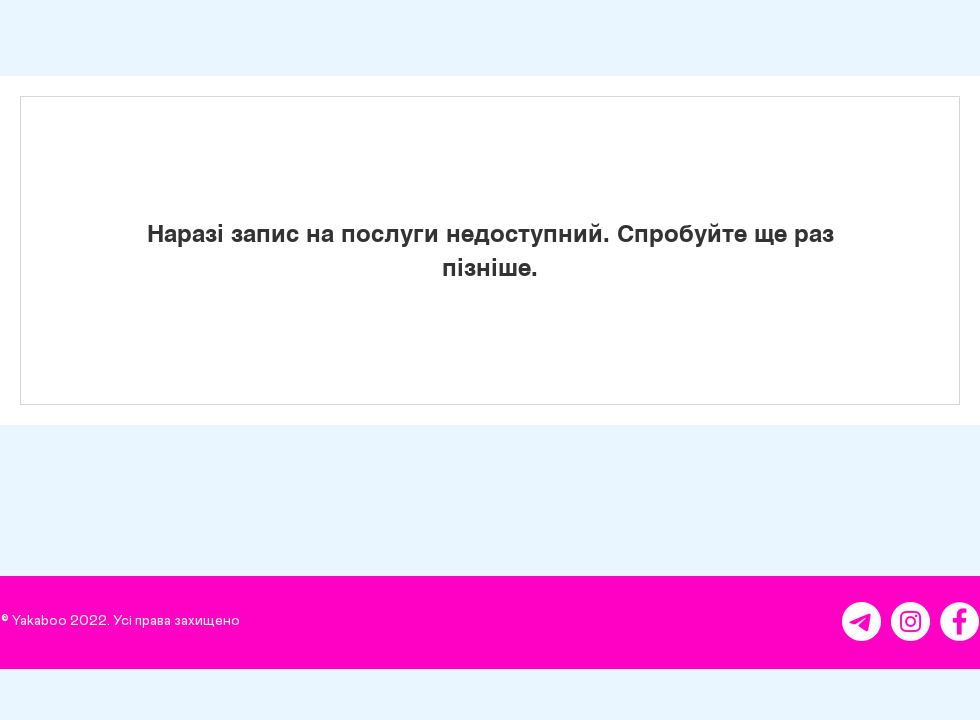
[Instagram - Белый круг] (910, 621)
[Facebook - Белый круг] (959, 621)
